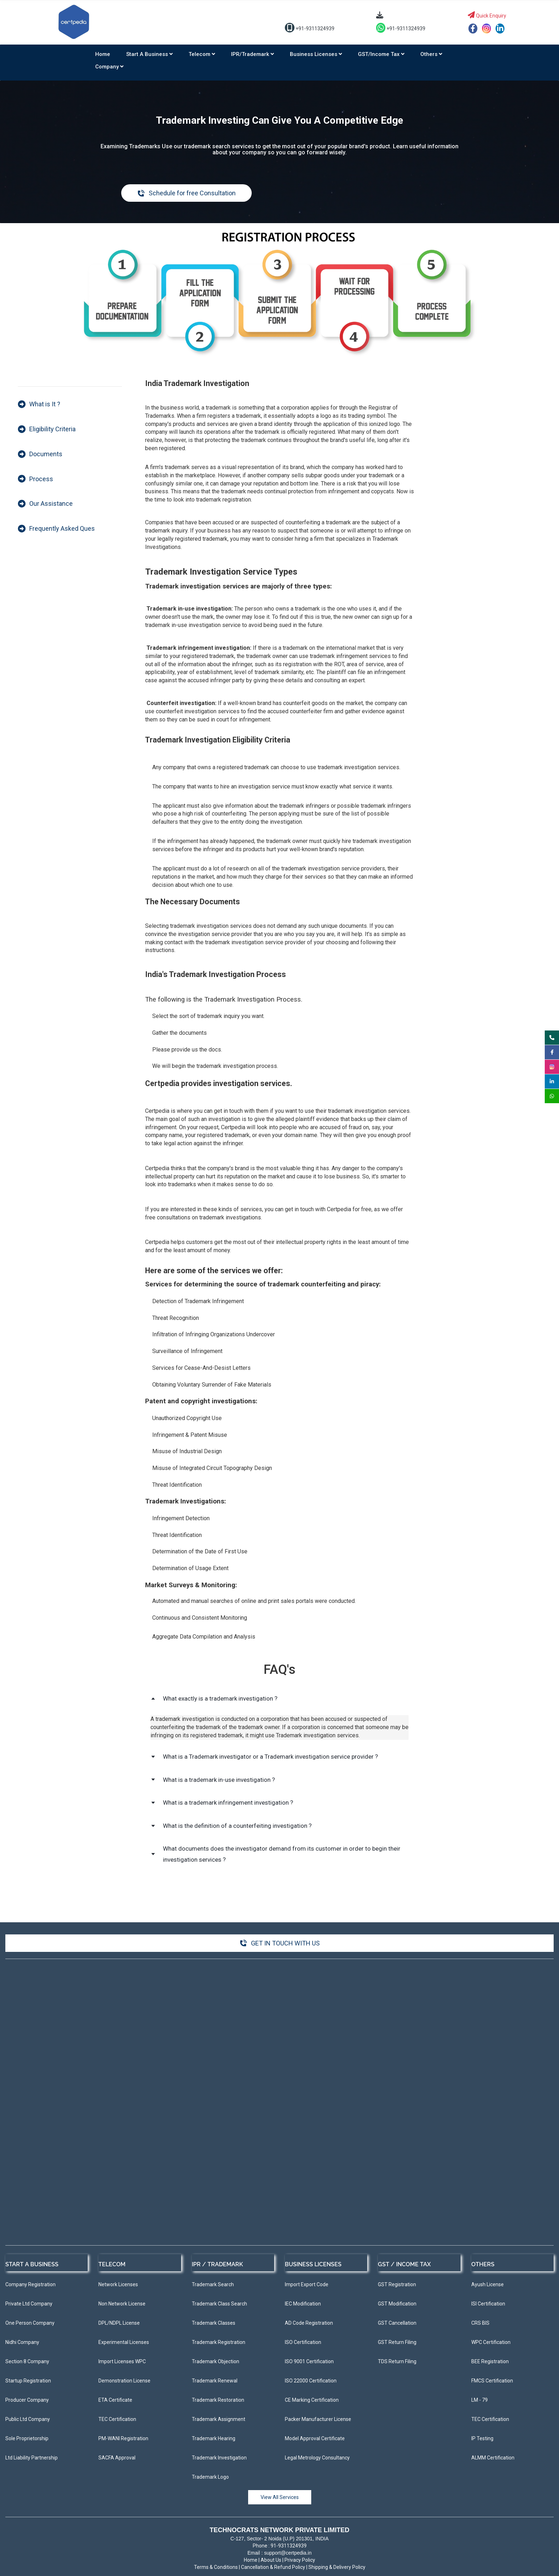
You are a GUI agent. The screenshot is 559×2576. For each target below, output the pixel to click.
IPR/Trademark (252, 54)
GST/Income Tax (381, 54)
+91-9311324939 (309, 28)
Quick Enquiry (487, 16)
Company (109, 66)
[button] (279, 1698)
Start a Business (149, 54)
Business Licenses (316, 54)
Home (102, 54)
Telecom (202, 54)
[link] (279, 234)
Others (431, 54)
